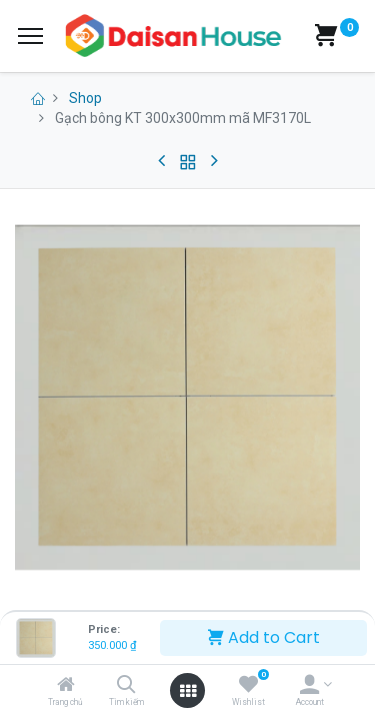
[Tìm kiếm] (126, 686)
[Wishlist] (248, 686)
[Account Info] (309, 686)
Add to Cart (264, 637)
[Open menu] (188, 691)
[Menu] (30, 36)
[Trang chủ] (66, 686)
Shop (85, 98)
